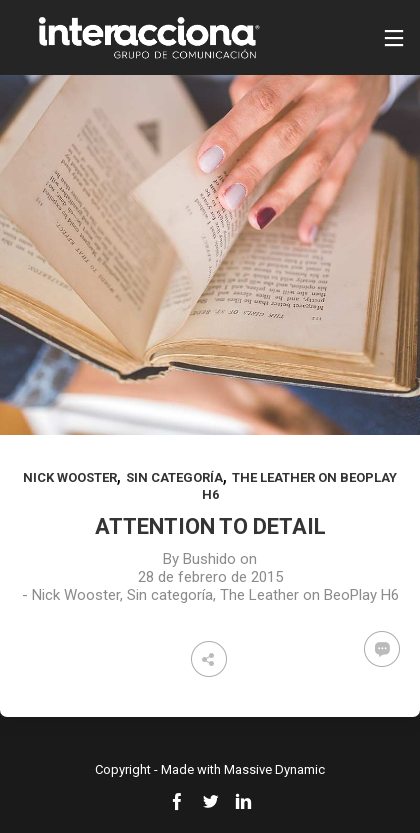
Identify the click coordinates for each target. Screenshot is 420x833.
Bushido (209, 559)
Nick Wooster (70, 477)
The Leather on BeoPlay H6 (309, 595)
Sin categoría (174, 477)
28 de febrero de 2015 (210, 577)
